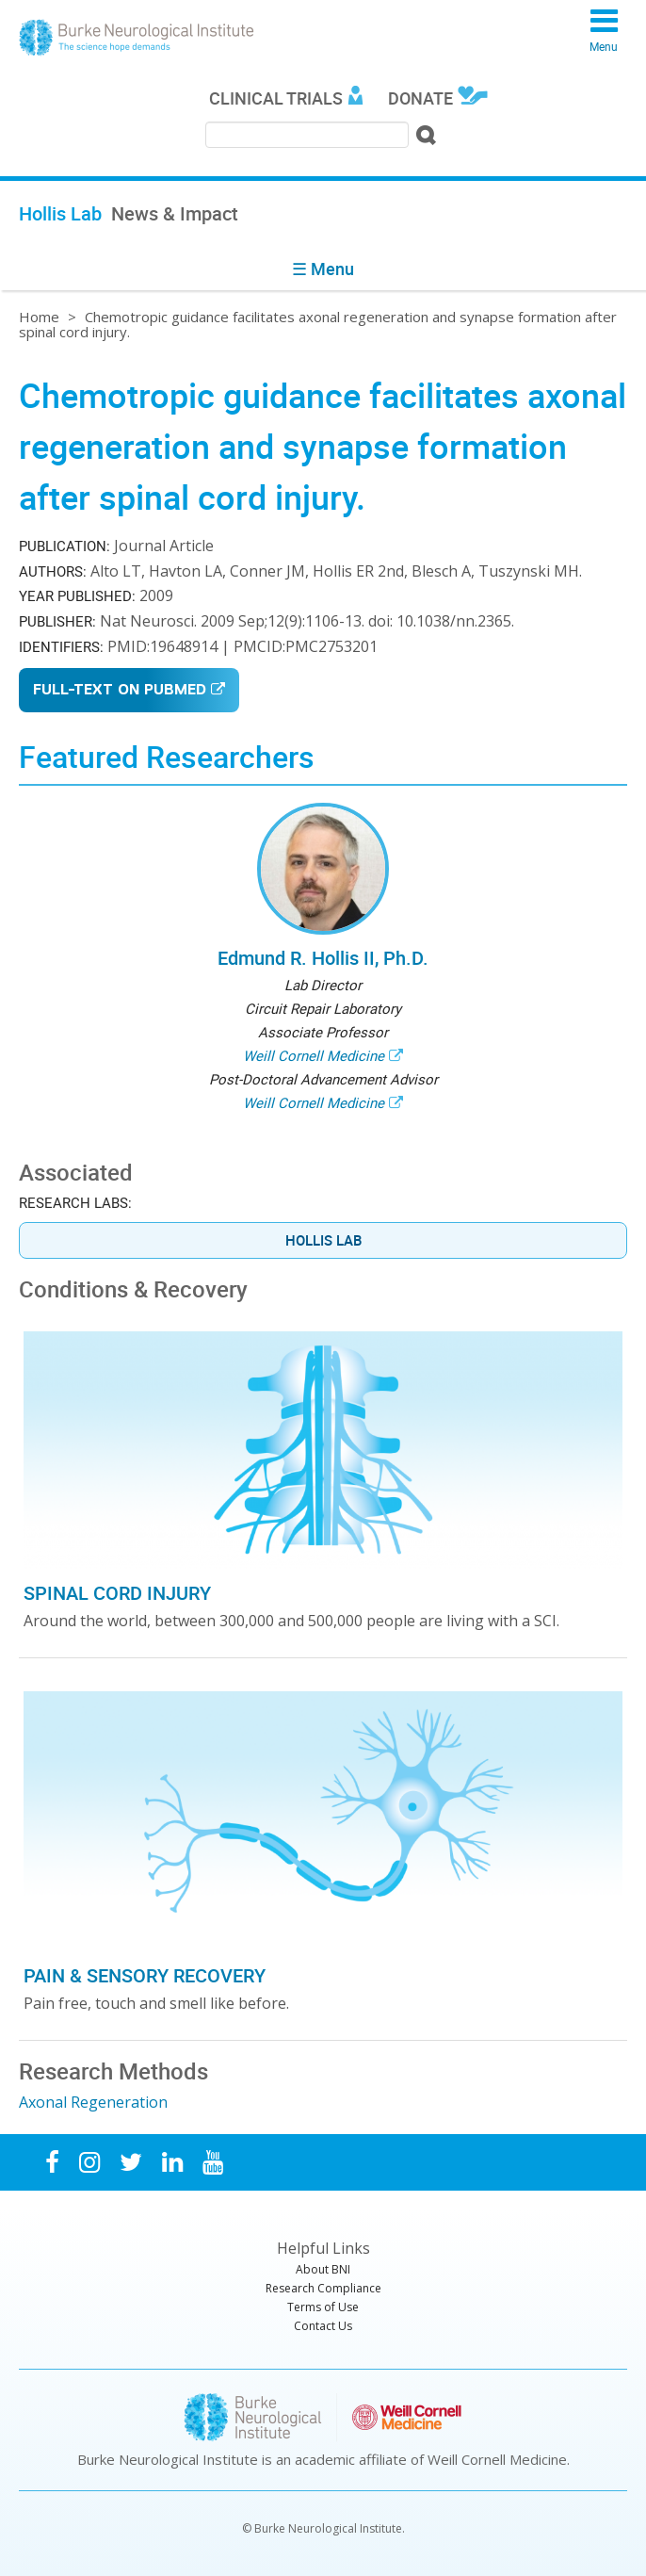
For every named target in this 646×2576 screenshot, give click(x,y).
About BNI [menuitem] (323, 2269)
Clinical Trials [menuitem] (276, 98)
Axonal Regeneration (93, 2102)
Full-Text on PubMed (119, 691)
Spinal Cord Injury (117, 1593)
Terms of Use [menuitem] (323, 2307)
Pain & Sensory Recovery (145, 1975)
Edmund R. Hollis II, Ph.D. (323, 957)
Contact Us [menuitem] (323, 2326)
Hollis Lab (323, 1240)
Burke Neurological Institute (136, 38)
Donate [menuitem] (420, 98)
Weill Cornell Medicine (313, 1055)
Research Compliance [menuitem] (323, 2288)
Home (39, 316)
